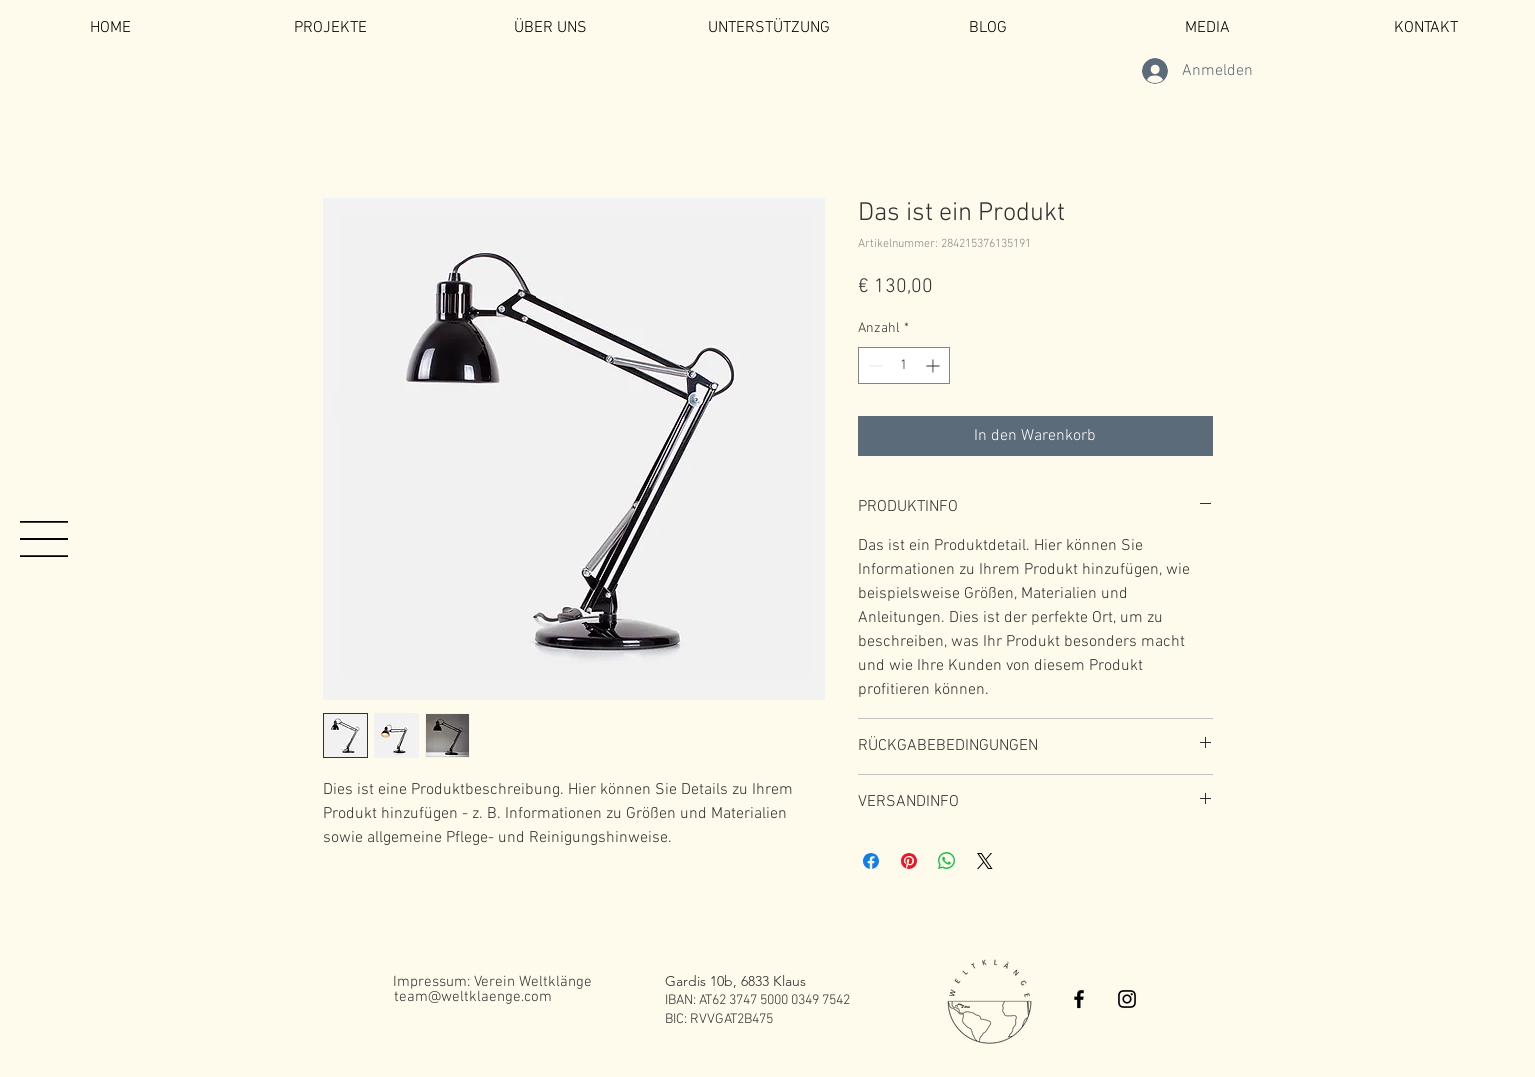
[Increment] (934, 365)
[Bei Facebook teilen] (871, 861)
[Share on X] (985, 861)
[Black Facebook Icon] (1079, 999)
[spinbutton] (904, 365)
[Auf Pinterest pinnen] (909, 861)
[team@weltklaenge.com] (473, 997)
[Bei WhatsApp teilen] (947, 861)
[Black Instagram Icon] (1127, 999)
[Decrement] (873, 365)
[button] (44, 539)
